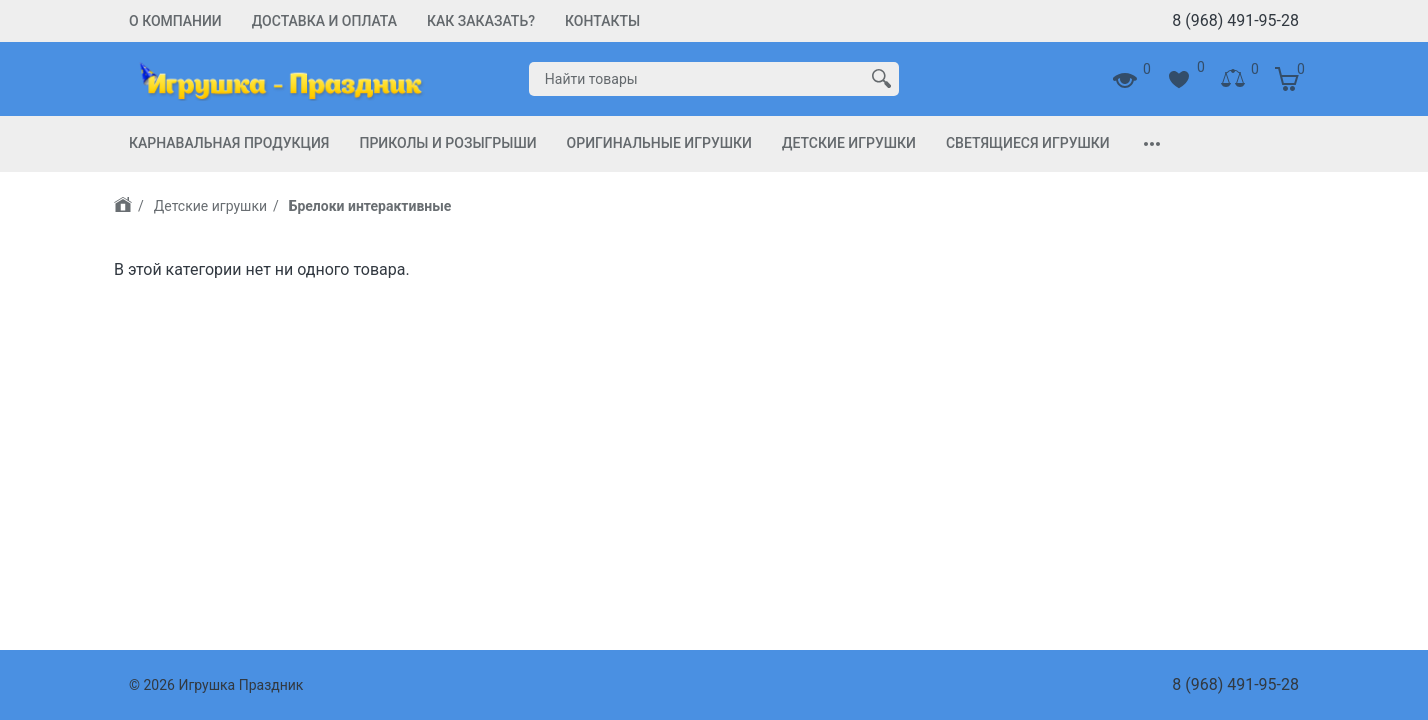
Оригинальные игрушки (659, 143)
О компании (175, 21)
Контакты (602, 21)
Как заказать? (481, 21)
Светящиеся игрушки (1028, 143)
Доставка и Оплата (324, 21)
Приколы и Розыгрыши (447, 143)
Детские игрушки (849, 143)
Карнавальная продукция (229, 143)
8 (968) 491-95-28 (1235, 20)
